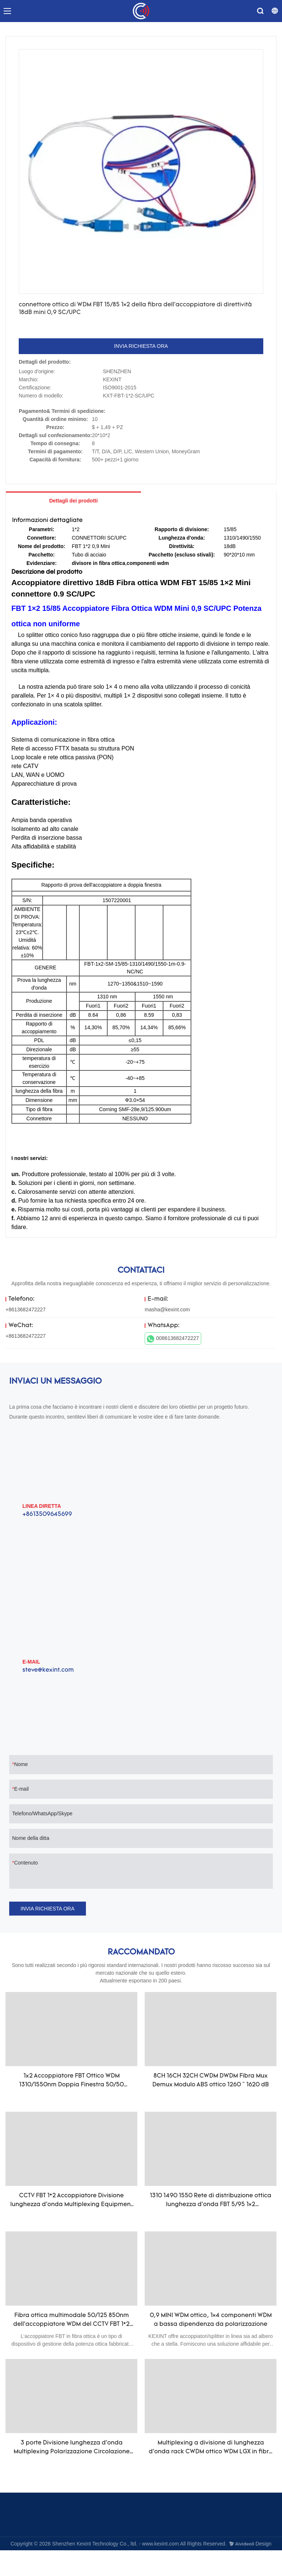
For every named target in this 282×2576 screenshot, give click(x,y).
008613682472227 (173, 1339)
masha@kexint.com (167, 1309)
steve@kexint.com (48, 1670)
